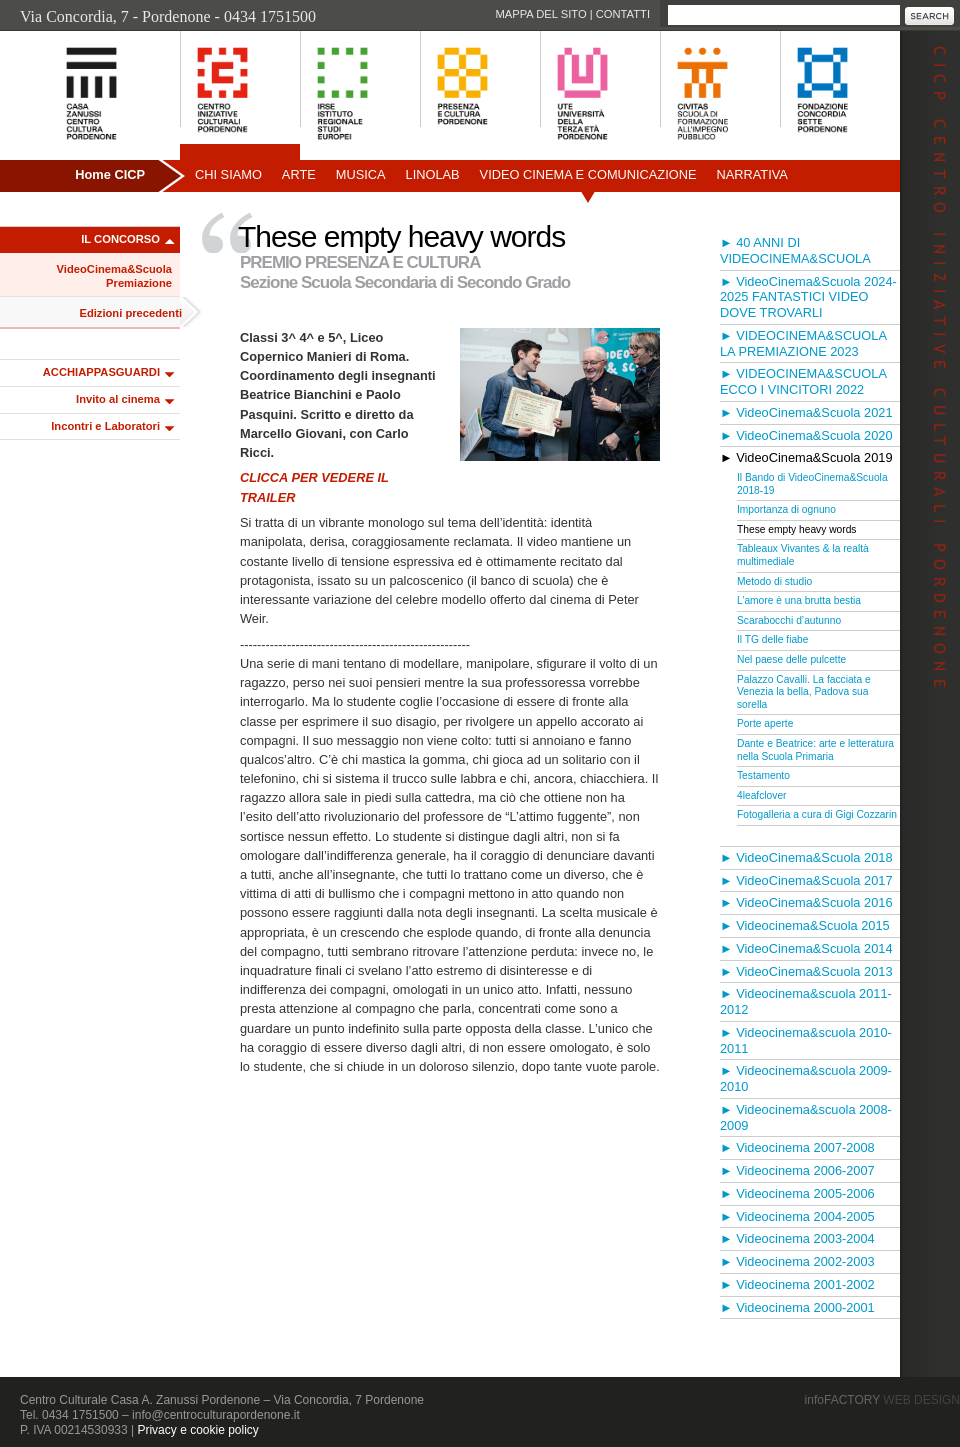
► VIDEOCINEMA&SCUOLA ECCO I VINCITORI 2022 (803, 381)
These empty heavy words (796, 529)
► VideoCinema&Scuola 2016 (806, 902)
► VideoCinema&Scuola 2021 (806, 412)
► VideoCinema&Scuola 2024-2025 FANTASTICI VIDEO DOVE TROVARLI (808, 297)
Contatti (623, 14)
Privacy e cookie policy (197, 1430)
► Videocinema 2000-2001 (797, 1307)
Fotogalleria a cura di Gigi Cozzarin (817, 814)
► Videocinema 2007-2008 (797, 1147)
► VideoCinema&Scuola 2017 (806, 880)
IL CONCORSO (120, 239)
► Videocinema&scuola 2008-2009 (806, 1117)
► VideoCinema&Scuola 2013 (806, 971)
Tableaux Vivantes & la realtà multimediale (803, 555)
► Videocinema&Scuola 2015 (805, 925)
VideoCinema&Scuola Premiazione (114, 276)
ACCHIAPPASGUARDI (101, 372)
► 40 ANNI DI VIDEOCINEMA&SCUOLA (795, 250)
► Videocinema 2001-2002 (797, 1284)
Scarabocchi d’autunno (789, 620)
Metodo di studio (774, 581)
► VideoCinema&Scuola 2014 (806, 948)
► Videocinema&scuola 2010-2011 (806, 1040)
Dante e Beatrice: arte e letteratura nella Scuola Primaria (815, 750)
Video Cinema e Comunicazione (588, 174)
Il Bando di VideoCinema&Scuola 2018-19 (812, 484)
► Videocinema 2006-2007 (797, 1170)
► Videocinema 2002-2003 (797, 1261)
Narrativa (751, 174)
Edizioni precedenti (130, 313)
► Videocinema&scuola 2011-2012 (806, 1001)
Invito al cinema (118, 399)
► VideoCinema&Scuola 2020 (806, 435)
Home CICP (110, 174)
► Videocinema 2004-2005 (797, 1216)
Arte (299, 174)
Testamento (763, 775)
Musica (361, 174)
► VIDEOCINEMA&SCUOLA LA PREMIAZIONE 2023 (803, 343)
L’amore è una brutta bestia (799, 600)
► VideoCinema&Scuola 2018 (806, 857)
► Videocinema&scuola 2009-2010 (806, 1078)
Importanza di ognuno (786, 509)
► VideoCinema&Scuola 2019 (806, 457)
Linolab (433, 174)
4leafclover (762, 795)
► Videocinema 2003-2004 (797, 1238)
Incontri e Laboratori (105, 426)
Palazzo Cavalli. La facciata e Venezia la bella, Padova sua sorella (804, 692)
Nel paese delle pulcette (791, 659)
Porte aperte (765, 723)
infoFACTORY (882, 1400)
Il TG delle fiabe (773, 639)
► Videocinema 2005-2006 (797, 1193)
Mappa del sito (540, 14)
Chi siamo (228, 174)
